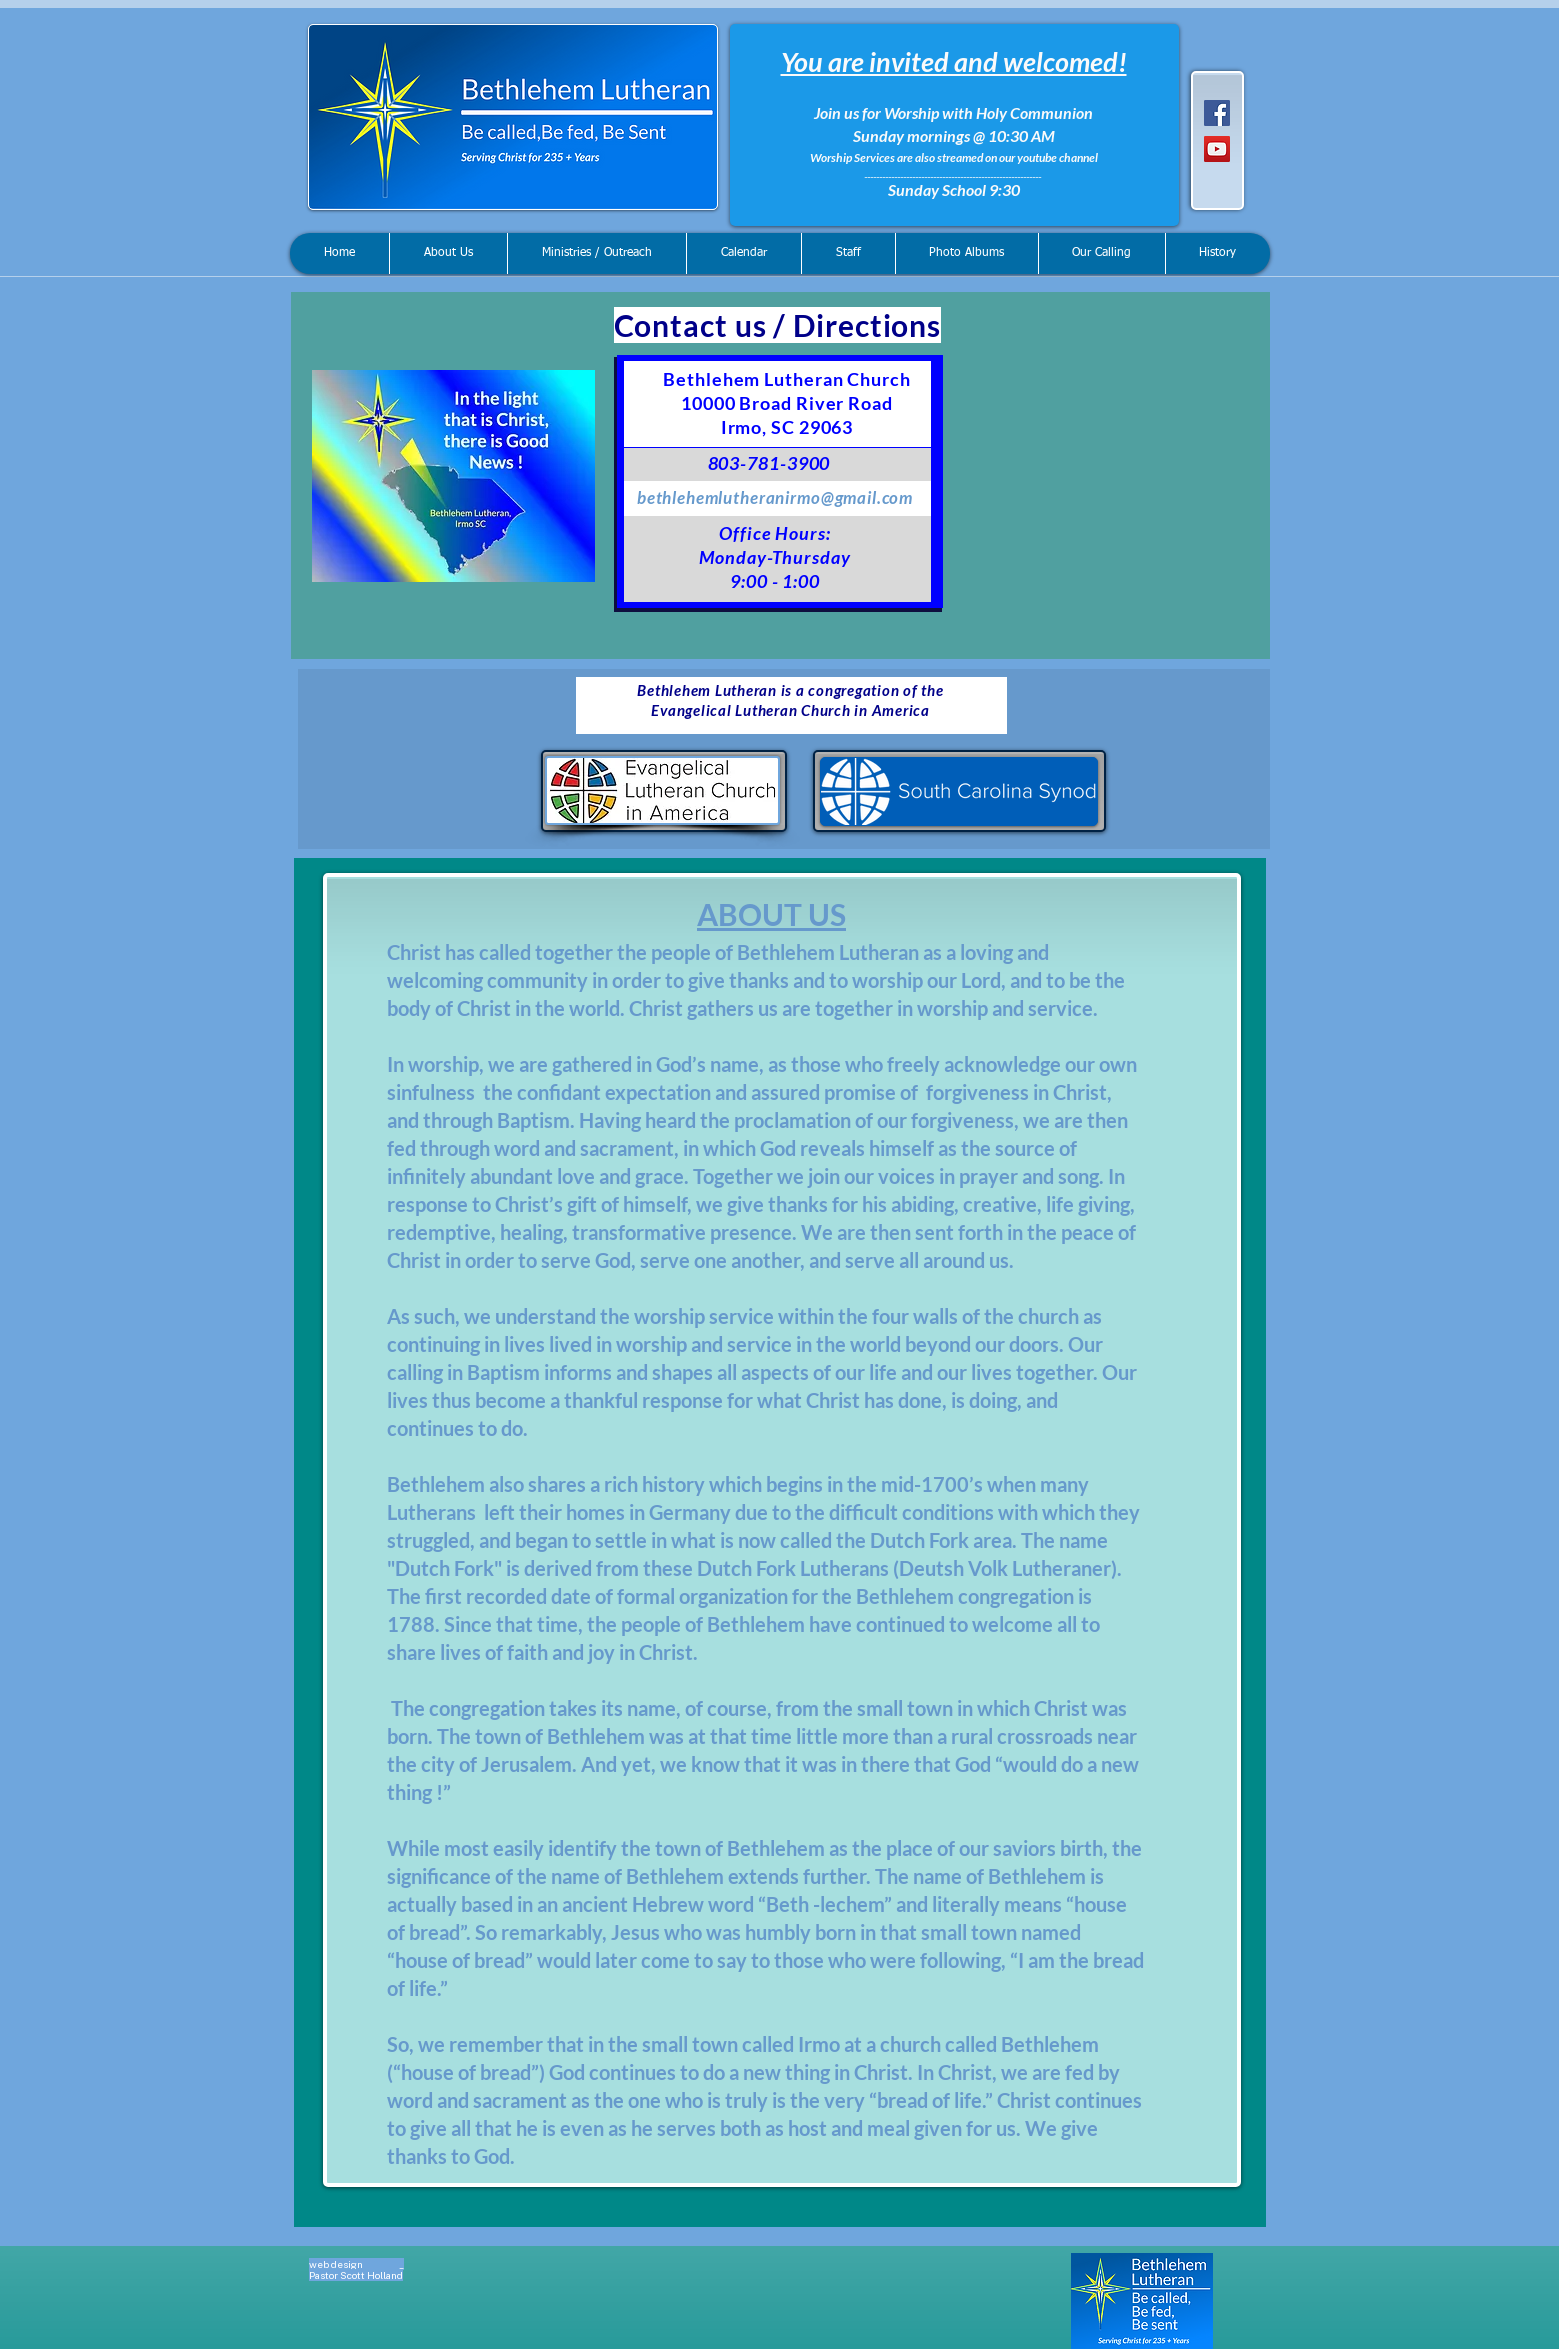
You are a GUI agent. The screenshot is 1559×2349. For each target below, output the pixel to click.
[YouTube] (1217, 149)
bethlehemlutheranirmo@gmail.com (775, 497)
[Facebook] (1217, 113)
